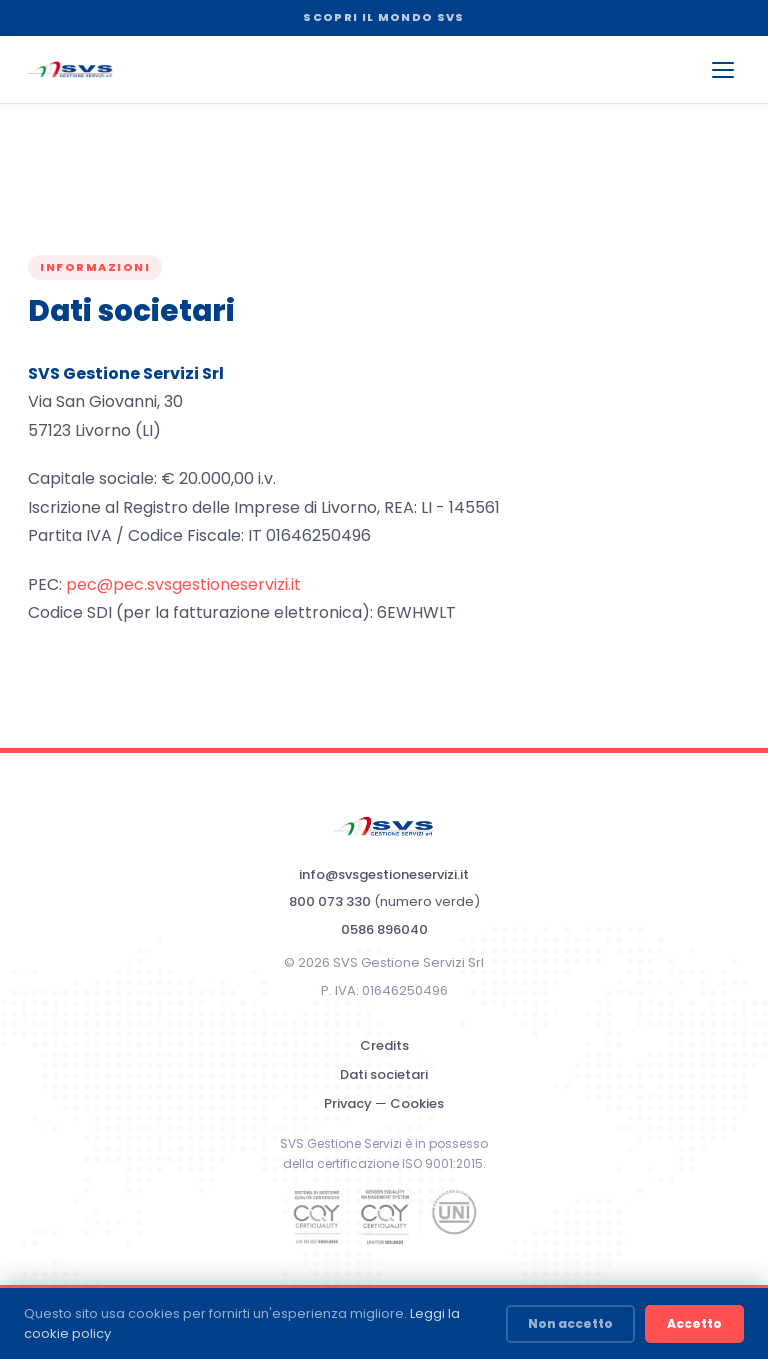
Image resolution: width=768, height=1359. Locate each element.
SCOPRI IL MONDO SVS (383, 17)
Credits (384, 1045)
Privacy (348, 1103)
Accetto (694, 1323)
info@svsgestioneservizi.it (384, 874)
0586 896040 (384, 929)
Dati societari (384, 1074)
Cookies (417, 1103)
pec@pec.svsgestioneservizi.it (183, 584)
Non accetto (570, 1323)
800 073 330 (330, 901)
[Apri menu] (723, 70)
